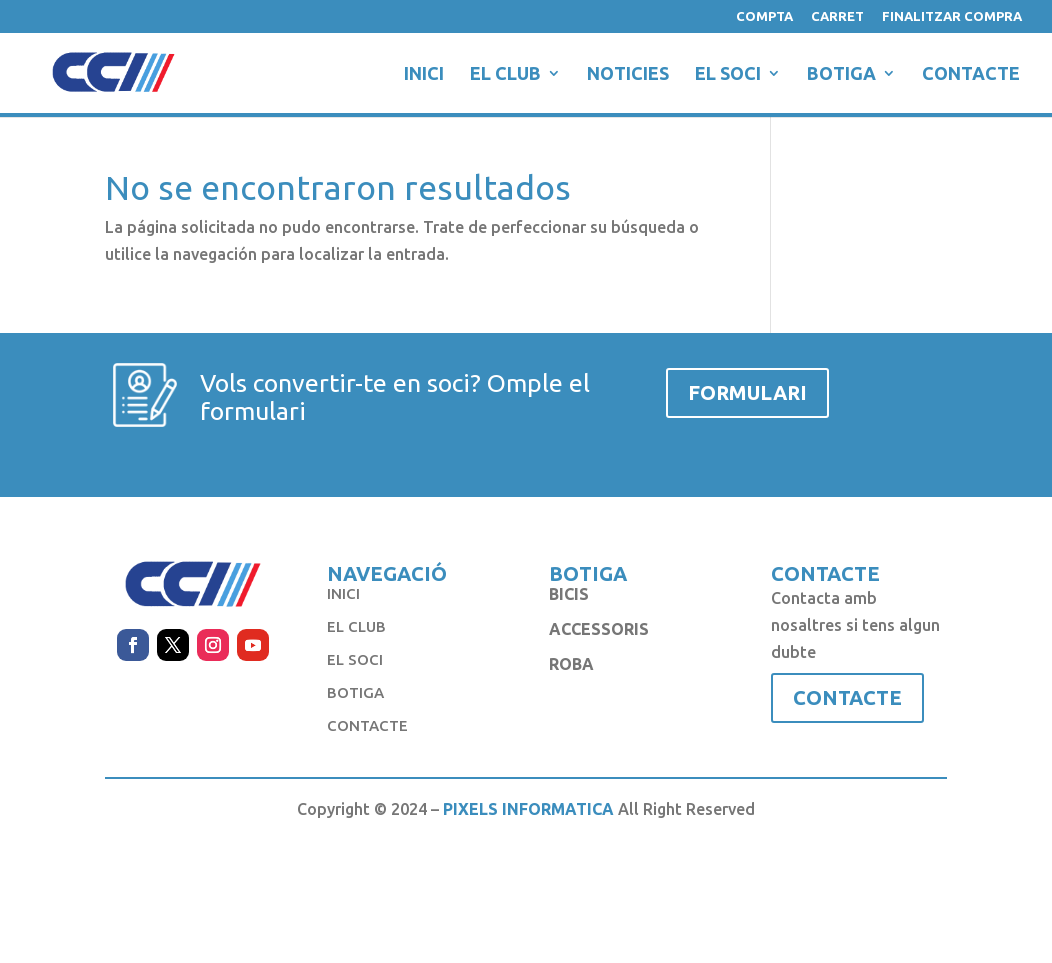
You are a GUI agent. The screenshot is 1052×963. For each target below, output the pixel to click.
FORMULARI (747, 392)
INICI (424, 74)
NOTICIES (628, 74)
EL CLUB (505, 74)
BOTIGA (841, 74)
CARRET (837, 16)
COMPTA (764, 16)
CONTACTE (971, 74)
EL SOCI (728, 74)
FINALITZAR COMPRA (952, 16)
